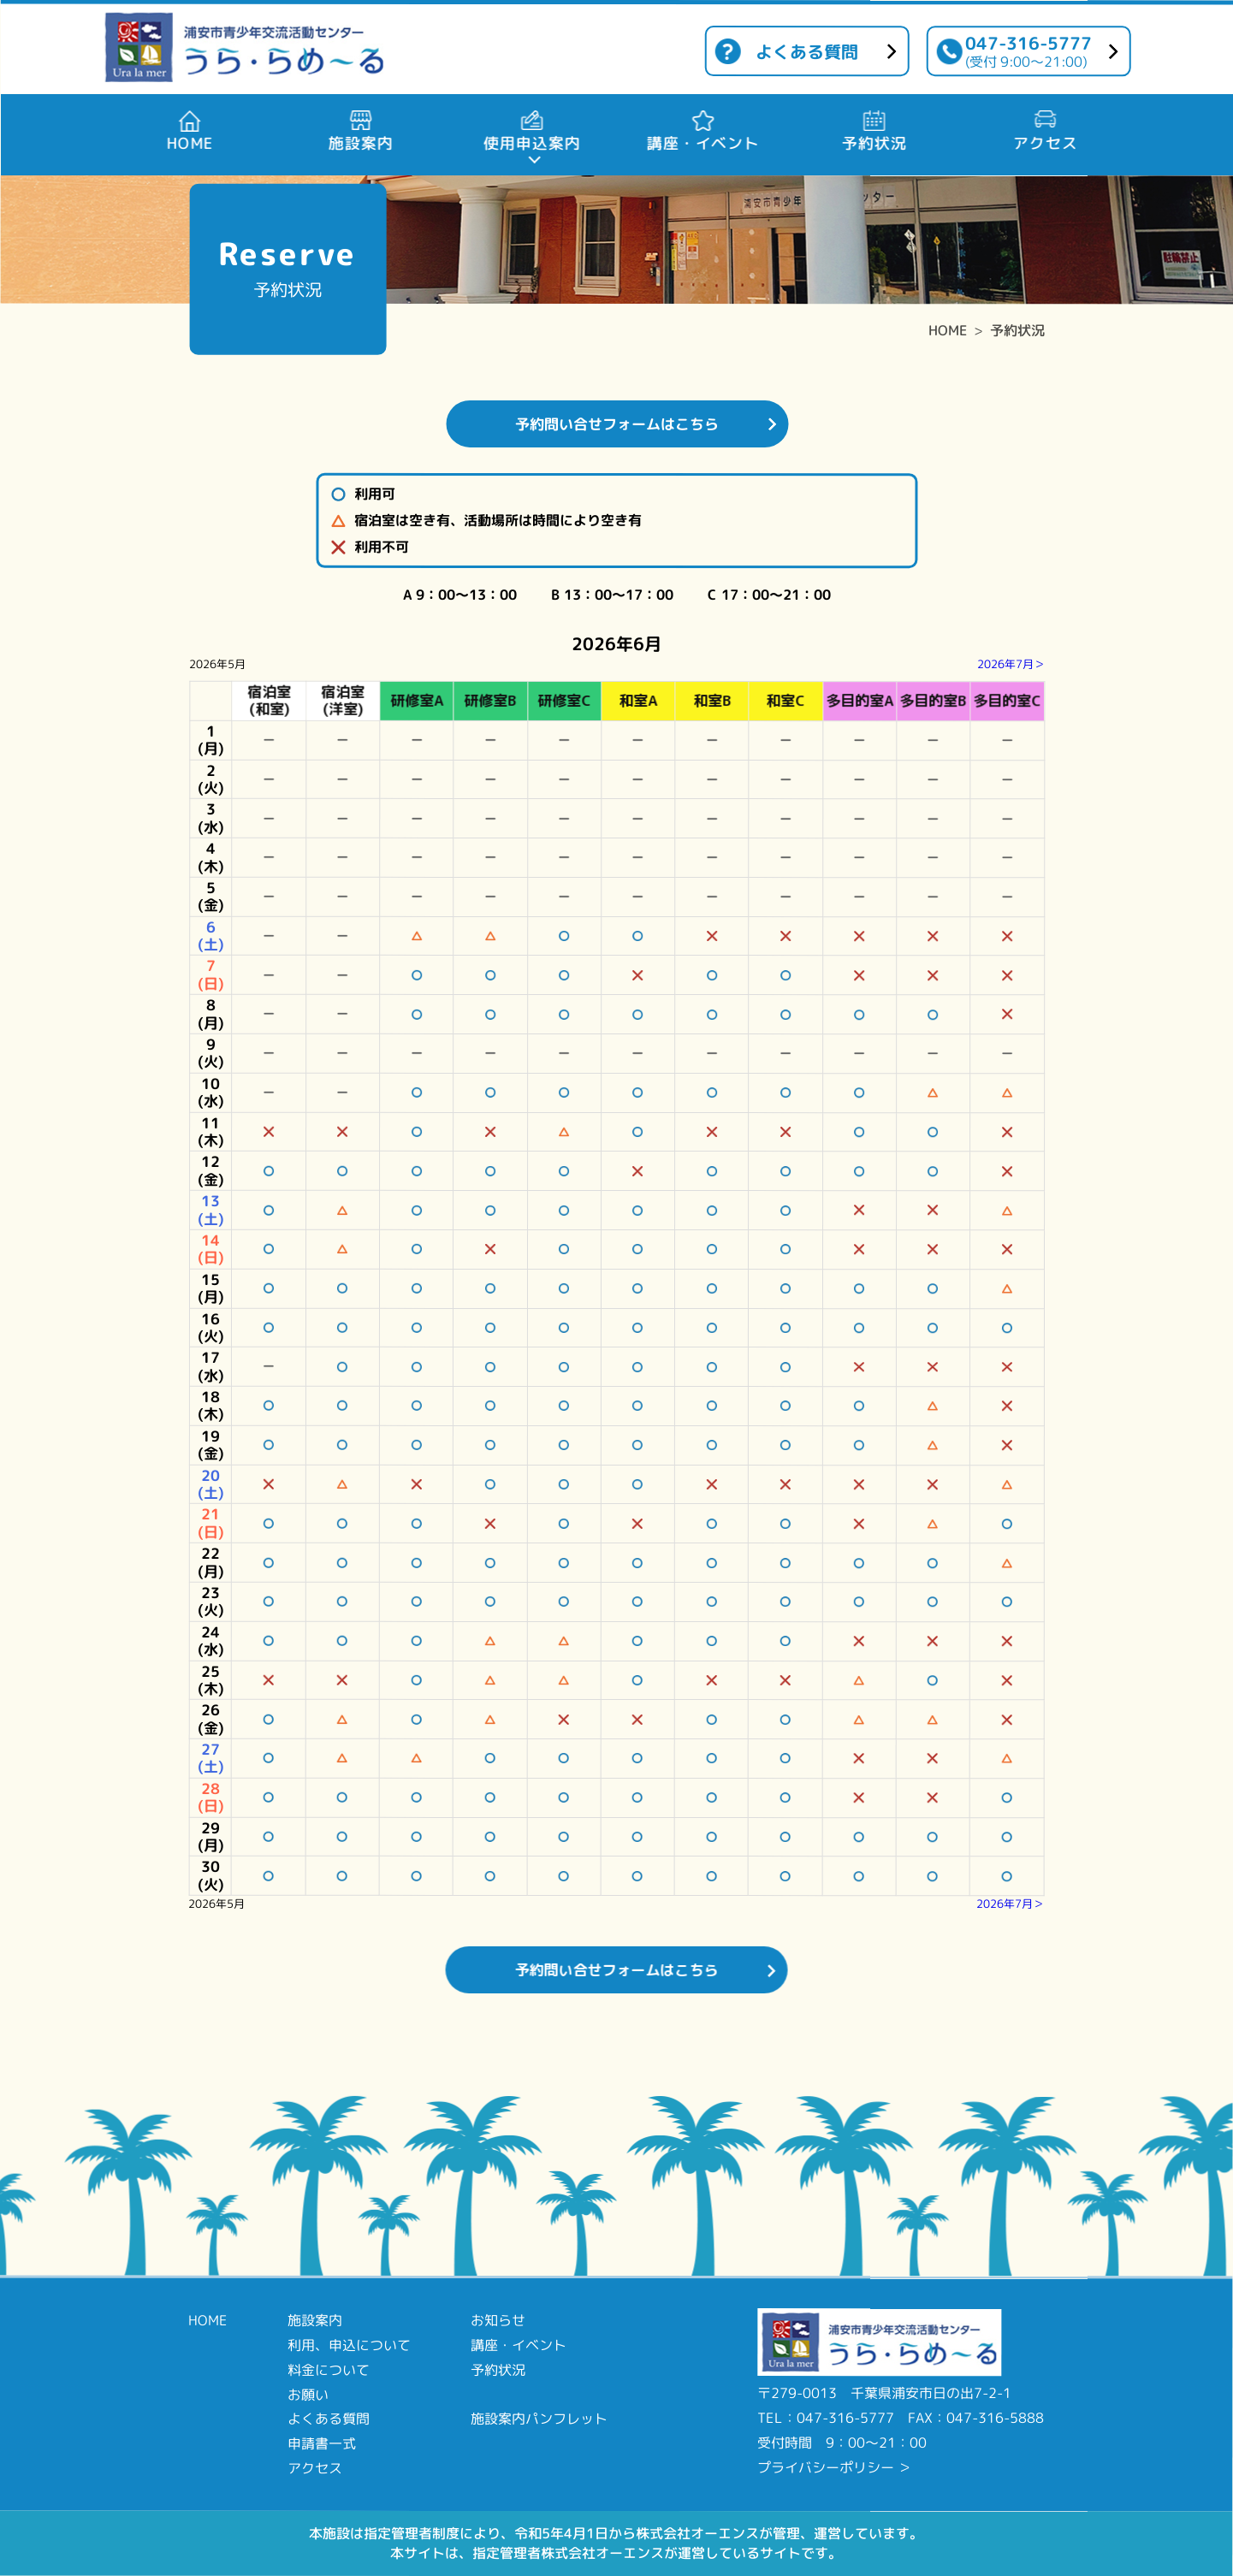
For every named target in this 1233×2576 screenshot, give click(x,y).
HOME (947, 330)
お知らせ (498, 2320)
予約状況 (1017, 330)
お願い (308, 2393)
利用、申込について (349, 2345)
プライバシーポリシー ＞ (834, 2467)
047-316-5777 (1028, 51)
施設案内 (315, 2320)
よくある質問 (807, 51)
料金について (329, 2369)
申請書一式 (322, 2443)
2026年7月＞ (1011, 664)
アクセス (315, 2468)
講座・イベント (518, 2345)
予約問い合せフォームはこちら (617, 424)
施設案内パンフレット (539, 2418)
